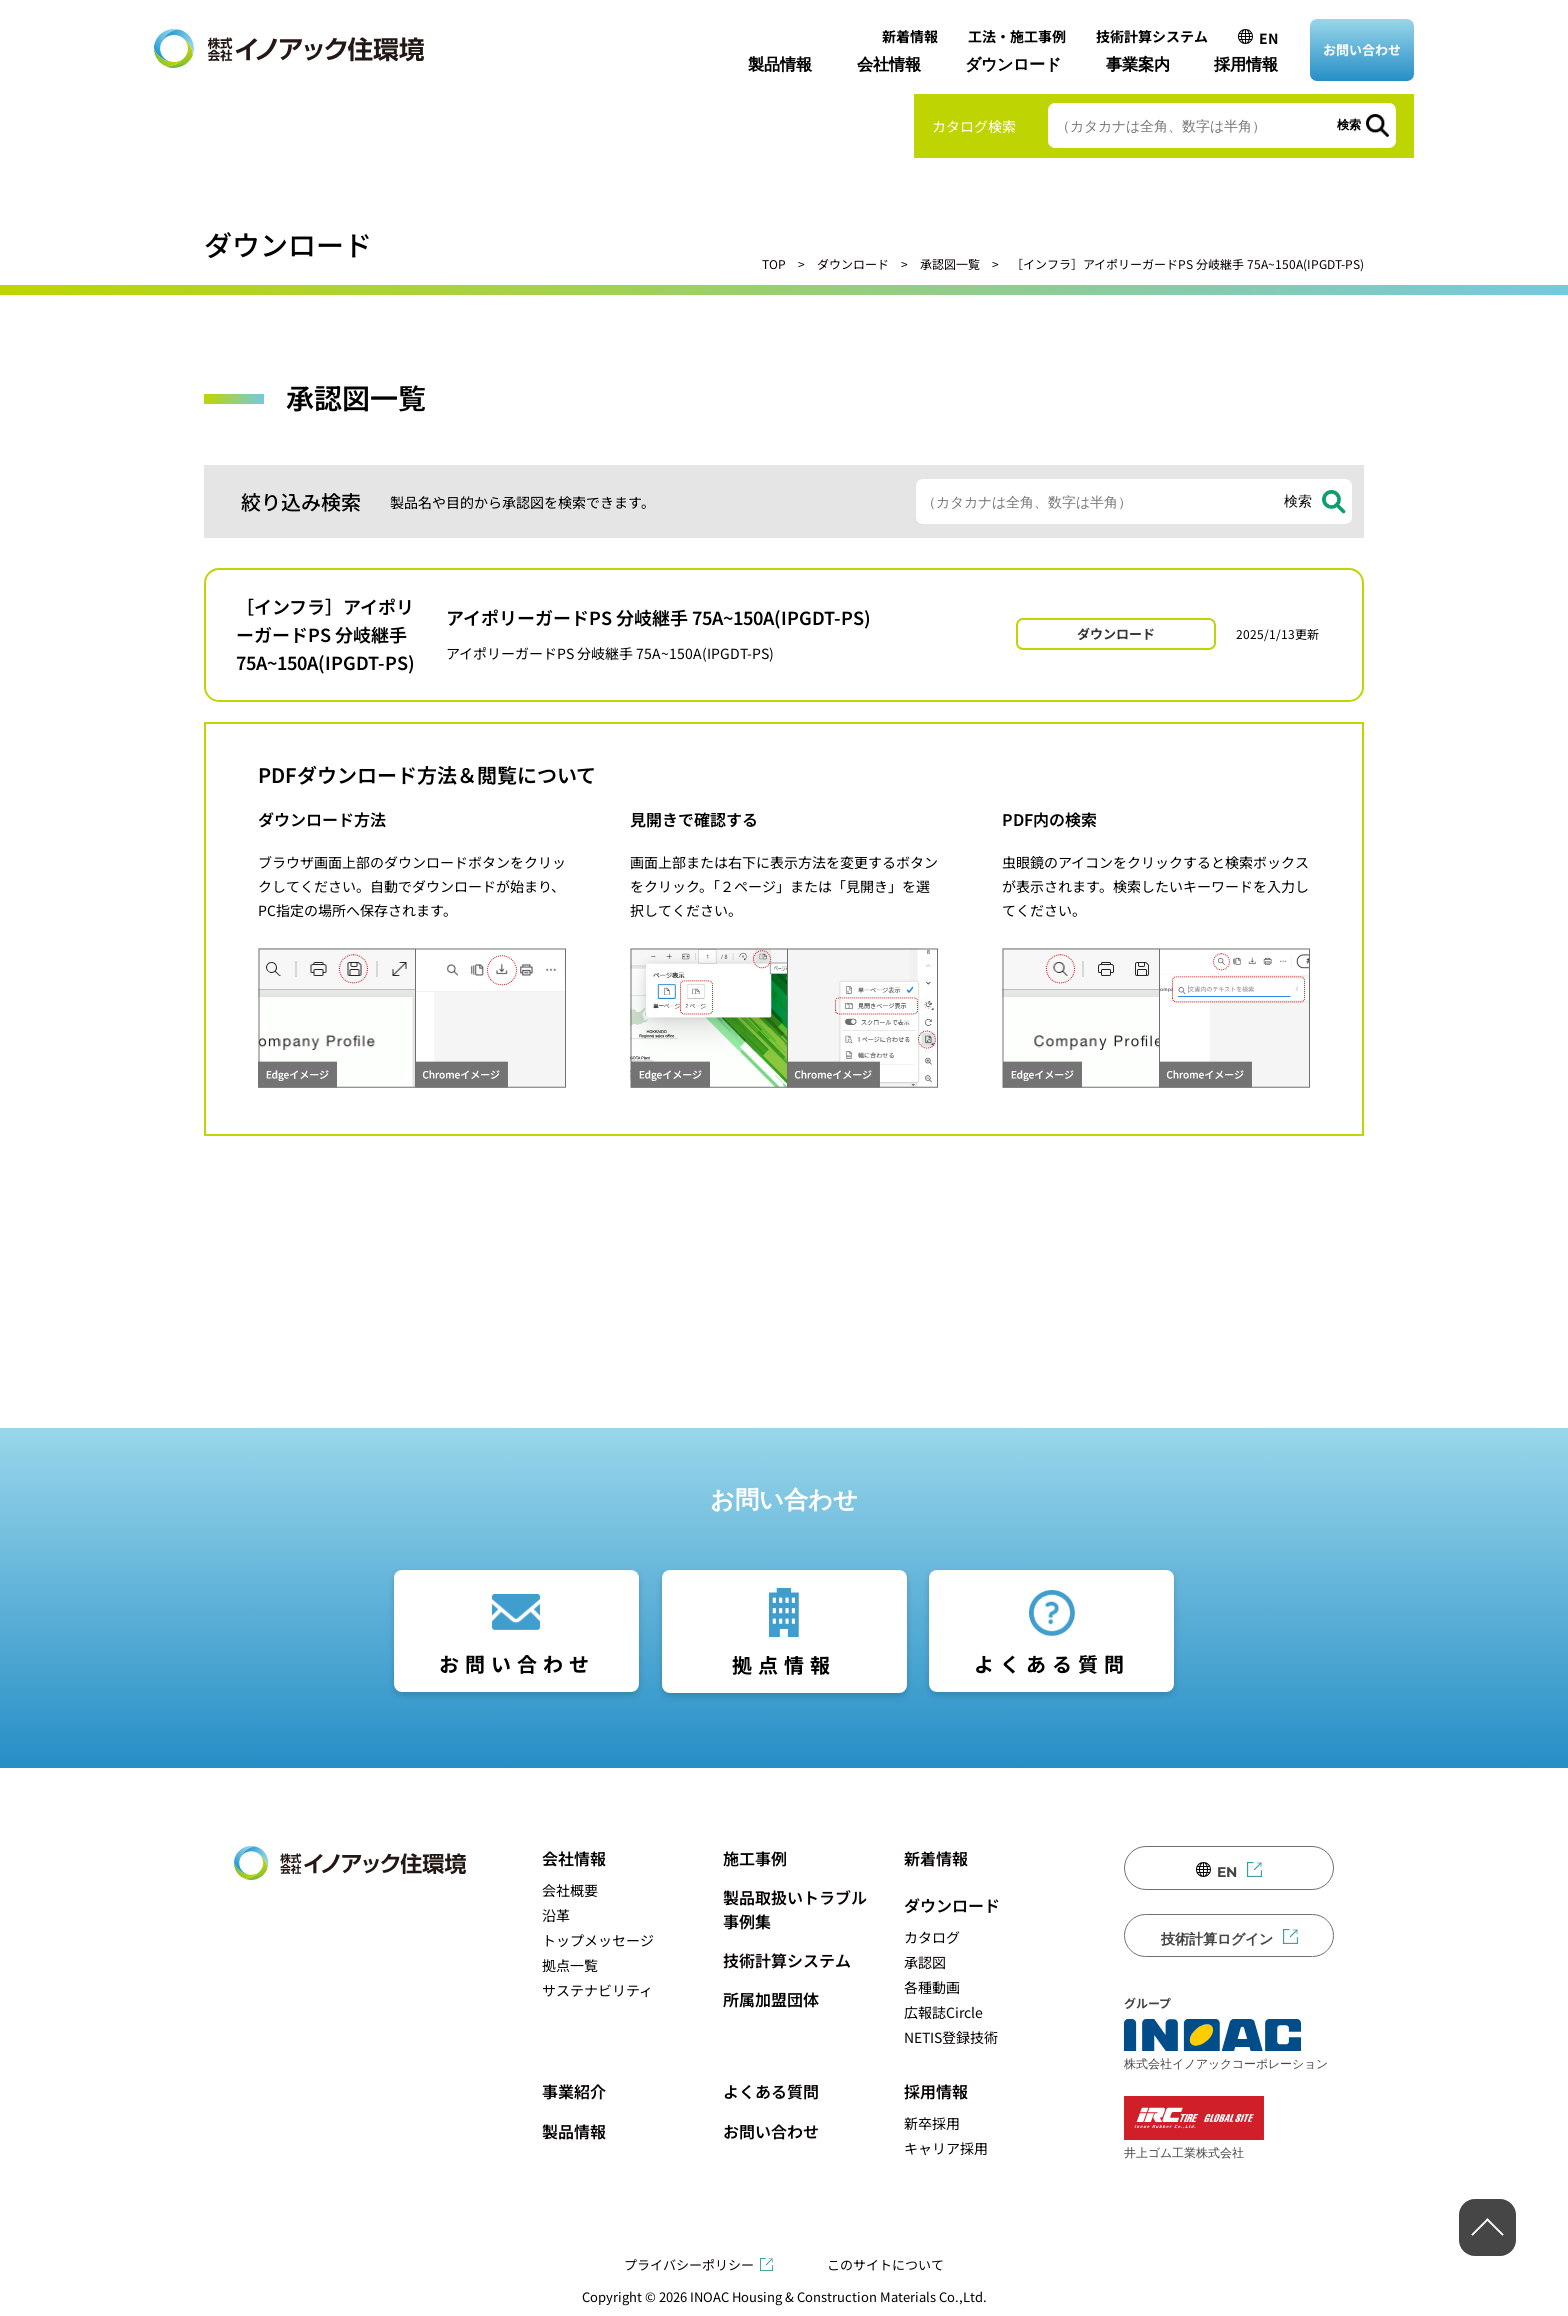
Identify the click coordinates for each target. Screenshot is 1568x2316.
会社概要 (570, 1890)
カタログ (932, 1937)
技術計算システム (1152, 36)
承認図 (925, 1962)
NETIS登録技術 (951, 2037)
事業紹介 (574, 2091)
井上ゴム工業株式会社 (1194, 2127)
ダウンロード (1013, 64)
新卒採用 (932, 2123)
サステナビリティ (597, 1990)
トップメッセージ (598, 1940)
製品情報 (780, 64)
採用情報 (1246, 64)
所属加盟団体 (771, 1999)
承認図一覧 (950, 263)
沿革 (556, 1915)
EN (1268, 38)
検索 (1349, 125)
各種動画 (932, 1987)
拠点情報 (784, 1664)
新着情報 (910, 36)
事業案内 (1138, 64)
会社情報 (889, 64)
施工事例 (755, 1858)
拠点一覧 (570, 1965)
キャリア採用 (946, 2148)
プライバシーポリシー (689, 2264)
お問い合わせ (1362, 49)
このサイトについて (885, 2264)
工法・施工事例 (1017, 36)
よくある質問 (1052, 1663)
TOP (774, 263)
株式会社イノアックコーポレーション (1226, 2045)
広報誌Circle (943, 2012)
